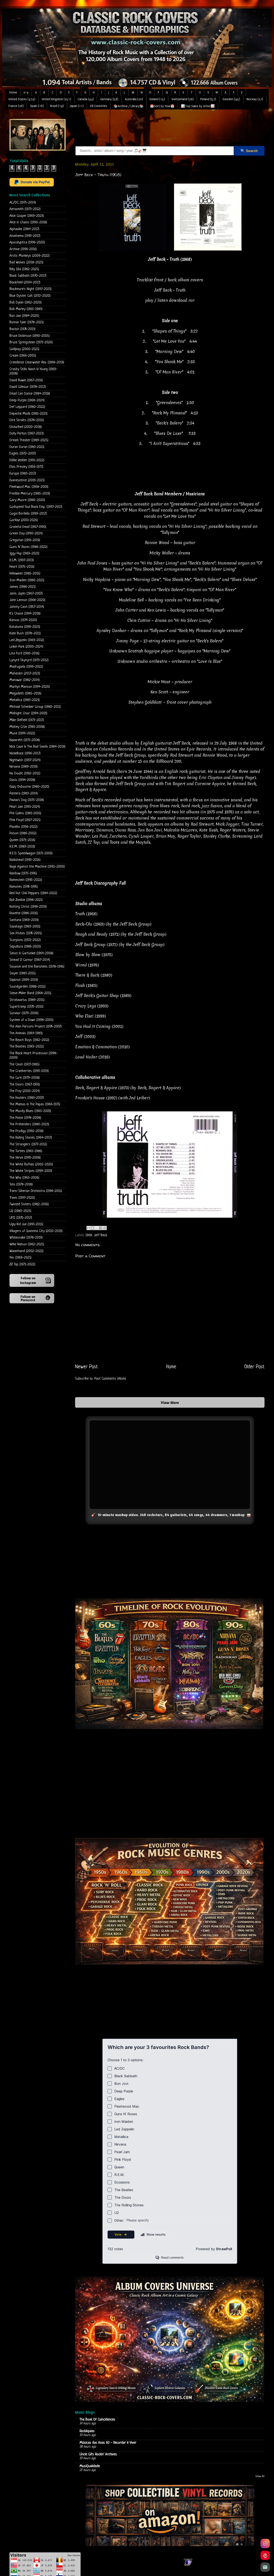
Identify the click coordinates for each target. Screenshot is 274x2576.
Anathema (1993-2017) (24, 236)
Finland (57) (208, 99)
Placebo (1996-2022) (23, 827)
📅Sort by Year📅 (162, 106)
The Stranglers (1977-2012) (28, 1144)
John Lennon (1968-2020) (27, 600)
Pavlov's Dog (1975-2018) (26, 800)
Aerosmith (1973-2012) (24, 209)
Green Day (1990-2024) (26, 533)
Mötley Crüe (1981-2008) (27, 727)
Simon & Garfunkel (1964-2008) (31, 953)
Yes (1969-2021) (20, 1258)
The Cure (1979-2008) (24, 1078)
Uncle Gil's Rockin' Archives (98, 2454)
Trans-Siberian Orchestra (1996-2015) (35, 1191)
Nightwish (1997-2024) (24, 760)
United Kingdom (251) (56, 99)
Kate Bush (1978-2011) (25, 633)
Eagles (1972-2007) (22, 454)
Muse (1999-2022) (22, 733)
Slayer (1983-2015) (22, 973)
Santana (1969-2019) (24, 920)
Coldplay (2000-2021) (24, 349)
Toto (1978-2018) (21, 1184)
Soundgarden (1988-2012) (27, 987)
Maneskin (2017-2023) (24, 673)
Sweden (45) (231, 99)
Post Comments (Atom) (110, 1379)
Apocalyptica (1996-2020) (27, 242)
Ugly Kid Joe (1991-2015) (26, 1224)
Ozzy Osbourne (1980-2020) (29, 787)
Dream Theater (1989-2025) (28, 440)
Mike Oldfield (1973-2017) (26, 720)
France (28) (16, 106)
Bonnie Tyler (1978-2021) (26, 322)
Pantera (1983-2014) (23, 793)
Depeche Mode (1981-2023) (28, 414)
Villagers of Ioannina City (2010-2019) (35, 1231)
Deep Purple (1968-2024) (27, 400)
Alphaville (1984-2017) (24, 229)
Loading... (169, 2154)
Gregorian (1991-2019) (24, 540)
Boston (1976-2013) (22, 329)
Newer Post (86, 1367)
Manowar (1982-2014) (24, 680)
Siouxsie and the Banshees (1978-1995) (36, 967)
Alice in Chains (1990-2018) (28, 222)
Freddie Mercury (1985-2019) (29, 494)
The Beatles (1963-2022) (26, 1047)
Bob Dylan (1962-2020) (25, 303)
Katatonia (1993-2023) (24, 627)
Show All (260, 2476)
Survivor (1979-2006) (23, 1013)
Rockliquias (87, 2431)
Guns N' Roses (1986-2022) (28, 547)
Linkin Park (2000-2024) (26, 647)
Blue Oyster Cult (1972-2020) (29, 296)
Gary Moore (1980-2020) (27, 500)
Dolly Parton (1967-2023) (26, 433)
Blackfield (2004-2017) (24, 282)
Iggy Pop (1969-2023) (24, 553)
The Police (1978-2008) (25, 1118)
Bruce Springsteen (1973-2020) (31, 342)
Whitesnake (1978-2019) (26, 1238)
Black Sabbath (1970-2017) (27, 276)
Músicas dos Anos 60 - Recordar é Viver (108, 2443)
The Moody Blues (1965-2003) (30, 1111)
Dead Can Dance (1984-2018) (29, 394)
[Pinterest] (265, 2555)
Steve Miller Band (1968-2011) (30, 993)
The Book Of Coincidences (97, 2420)
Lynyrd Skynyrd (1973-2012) (29, 660)
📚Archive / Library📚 (128, 106)
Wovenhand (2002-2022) (26, 1251)
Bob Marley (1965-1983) (25, 309)
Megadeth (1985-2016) (25, 694)
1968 (88, 1235)
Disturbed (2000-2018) (25, 427)
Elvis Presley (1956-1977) (26, 467)
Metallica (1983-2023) (24, 700)
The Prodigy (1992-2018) (26, 1131)
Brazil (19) (57, 106)
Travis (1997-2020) (22, 1198)
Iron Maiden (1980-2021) (26, 580)
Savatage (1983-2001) (24, 927)
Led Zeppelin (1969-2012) (26, 640)
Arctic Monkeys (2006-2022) (29, 256)
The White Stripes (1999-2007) (30, 1171)
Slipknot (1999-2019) (23, 980)
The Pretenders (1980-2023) (29, 1124)
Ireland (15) (157, 99)
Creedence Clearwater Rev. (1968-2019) (36, 362)
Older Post (254, 1367)
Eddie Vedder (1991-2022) (26, 460)
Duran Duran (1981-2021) (26, 447)
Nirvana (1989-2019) (23, 767)
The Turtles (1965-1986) (25, 1151)
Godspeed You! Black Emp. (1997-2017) (35, 507)
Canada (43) (86, 99)
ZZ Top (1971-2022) (22, 1264)
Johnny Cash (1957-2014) (26, 607)
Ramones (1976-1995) (23, 887)
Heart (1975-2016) (21, 567)
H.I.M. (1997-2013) (21, 560)
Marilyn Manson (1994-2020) (29, 687)
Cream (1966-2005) (22, 356)
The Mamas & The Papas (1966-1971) (34, 1104)
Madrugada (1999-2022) (26, 667)
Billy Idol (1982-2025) (24, 269)
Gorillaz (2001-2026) (23, 520)
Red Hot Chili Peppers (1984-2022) (33, 893)
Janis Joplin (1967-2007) (26, 594)
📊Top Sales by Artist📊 (198, 106)
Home (13, 92)
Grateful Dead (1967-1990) (27, 527)
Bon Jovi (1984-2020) (24, 316)
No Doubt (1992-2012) (24, 773)
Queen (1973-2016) (22, 840)
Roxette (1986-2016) (23, 913)
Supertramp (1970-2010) (26, 1007)
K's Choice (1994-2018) (24, 614)
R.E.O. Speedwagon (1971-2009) (31, 853)
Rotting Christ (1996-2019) (28, 907)
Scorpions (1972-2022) (25, 940)
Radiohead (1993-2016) (24, 860)
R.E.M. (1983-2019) (22, 847)
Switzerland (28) (182, 99)
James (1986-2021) (22, 587)
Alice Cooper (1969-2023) (26, 216)
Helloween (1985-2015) (24, 574)
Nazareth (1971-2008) (24, 740)
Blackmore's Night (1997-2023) (30, 289)
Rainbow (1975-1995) (23, 873)
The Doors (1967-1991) (24, 1084)
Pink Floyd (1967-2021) (24, 820)
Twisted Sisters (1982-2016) (29, 1204)
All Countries (98, 106)
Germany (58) (109, 99)
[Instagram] (265, 2543)
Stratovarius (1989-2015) (27, 1000)
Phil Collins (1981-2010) (25, 813)
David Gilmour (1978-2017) (27, 387)
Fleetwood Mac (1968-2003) (28, 487)
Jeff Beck (100, 1235)
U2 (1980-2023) (20, 1211)
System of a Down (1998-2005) (31, 1020)
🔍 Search (249, 151)
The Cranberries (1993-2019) (29, 1071)
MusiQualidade (90, 2466)
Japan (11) (77, 106)
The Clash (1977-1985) (24, 1064)
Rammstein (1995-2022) (25, 880)
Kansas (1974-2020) (23, 620)
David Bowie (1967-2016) (26, 380)
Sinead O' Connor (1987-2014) (29, 960)
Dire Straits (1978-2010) (26, 420)
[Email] (265, 2567)
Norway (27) (255, 99)
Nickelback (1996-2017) (24, 753)
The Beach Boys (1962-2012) (29, 1040)
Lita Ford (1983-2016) (24, 653)
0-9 (26, 92)
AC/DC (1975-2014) (22, 203)
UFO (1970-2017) (20, 1218)
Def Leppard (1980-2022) (27, 407)
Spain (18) (37, 106)
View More (170, 1402)
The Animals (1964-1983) (26, 1033)
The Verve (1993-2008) (25, 1158)
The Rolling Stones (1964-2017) (30, 1138)
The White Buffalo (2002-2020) (31, 1164)
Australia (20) (134, 99)
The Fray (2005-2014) (24, 1091)
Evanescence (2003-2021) (27, 480)
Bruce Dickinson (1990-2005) (29, 336)
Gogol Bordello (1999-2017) (28, 514)
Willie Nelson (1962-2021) (26, 1244)
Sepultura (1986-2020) (25, 947)
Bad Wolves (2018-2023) (26, 262)
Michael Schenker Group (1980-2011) (35, 707)
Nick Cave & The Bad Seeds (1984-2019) (37, 747)
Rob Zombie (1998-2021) (26, 900)
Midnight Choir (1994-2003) (28, 713)
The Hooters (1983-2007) (26, 1098)
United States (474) (21, 99)
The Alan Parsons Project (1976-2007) (35, 1026)
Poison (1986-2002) (22, 833)
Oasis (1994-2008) (22, 780)
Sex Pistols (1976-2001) (25, 933)
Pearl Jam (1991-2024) (24, 807)
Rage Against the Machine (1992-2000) (37, 867)
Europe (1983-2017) (22, 474)
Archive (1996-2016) (23, 249)
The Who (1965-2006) (24, 1178)
